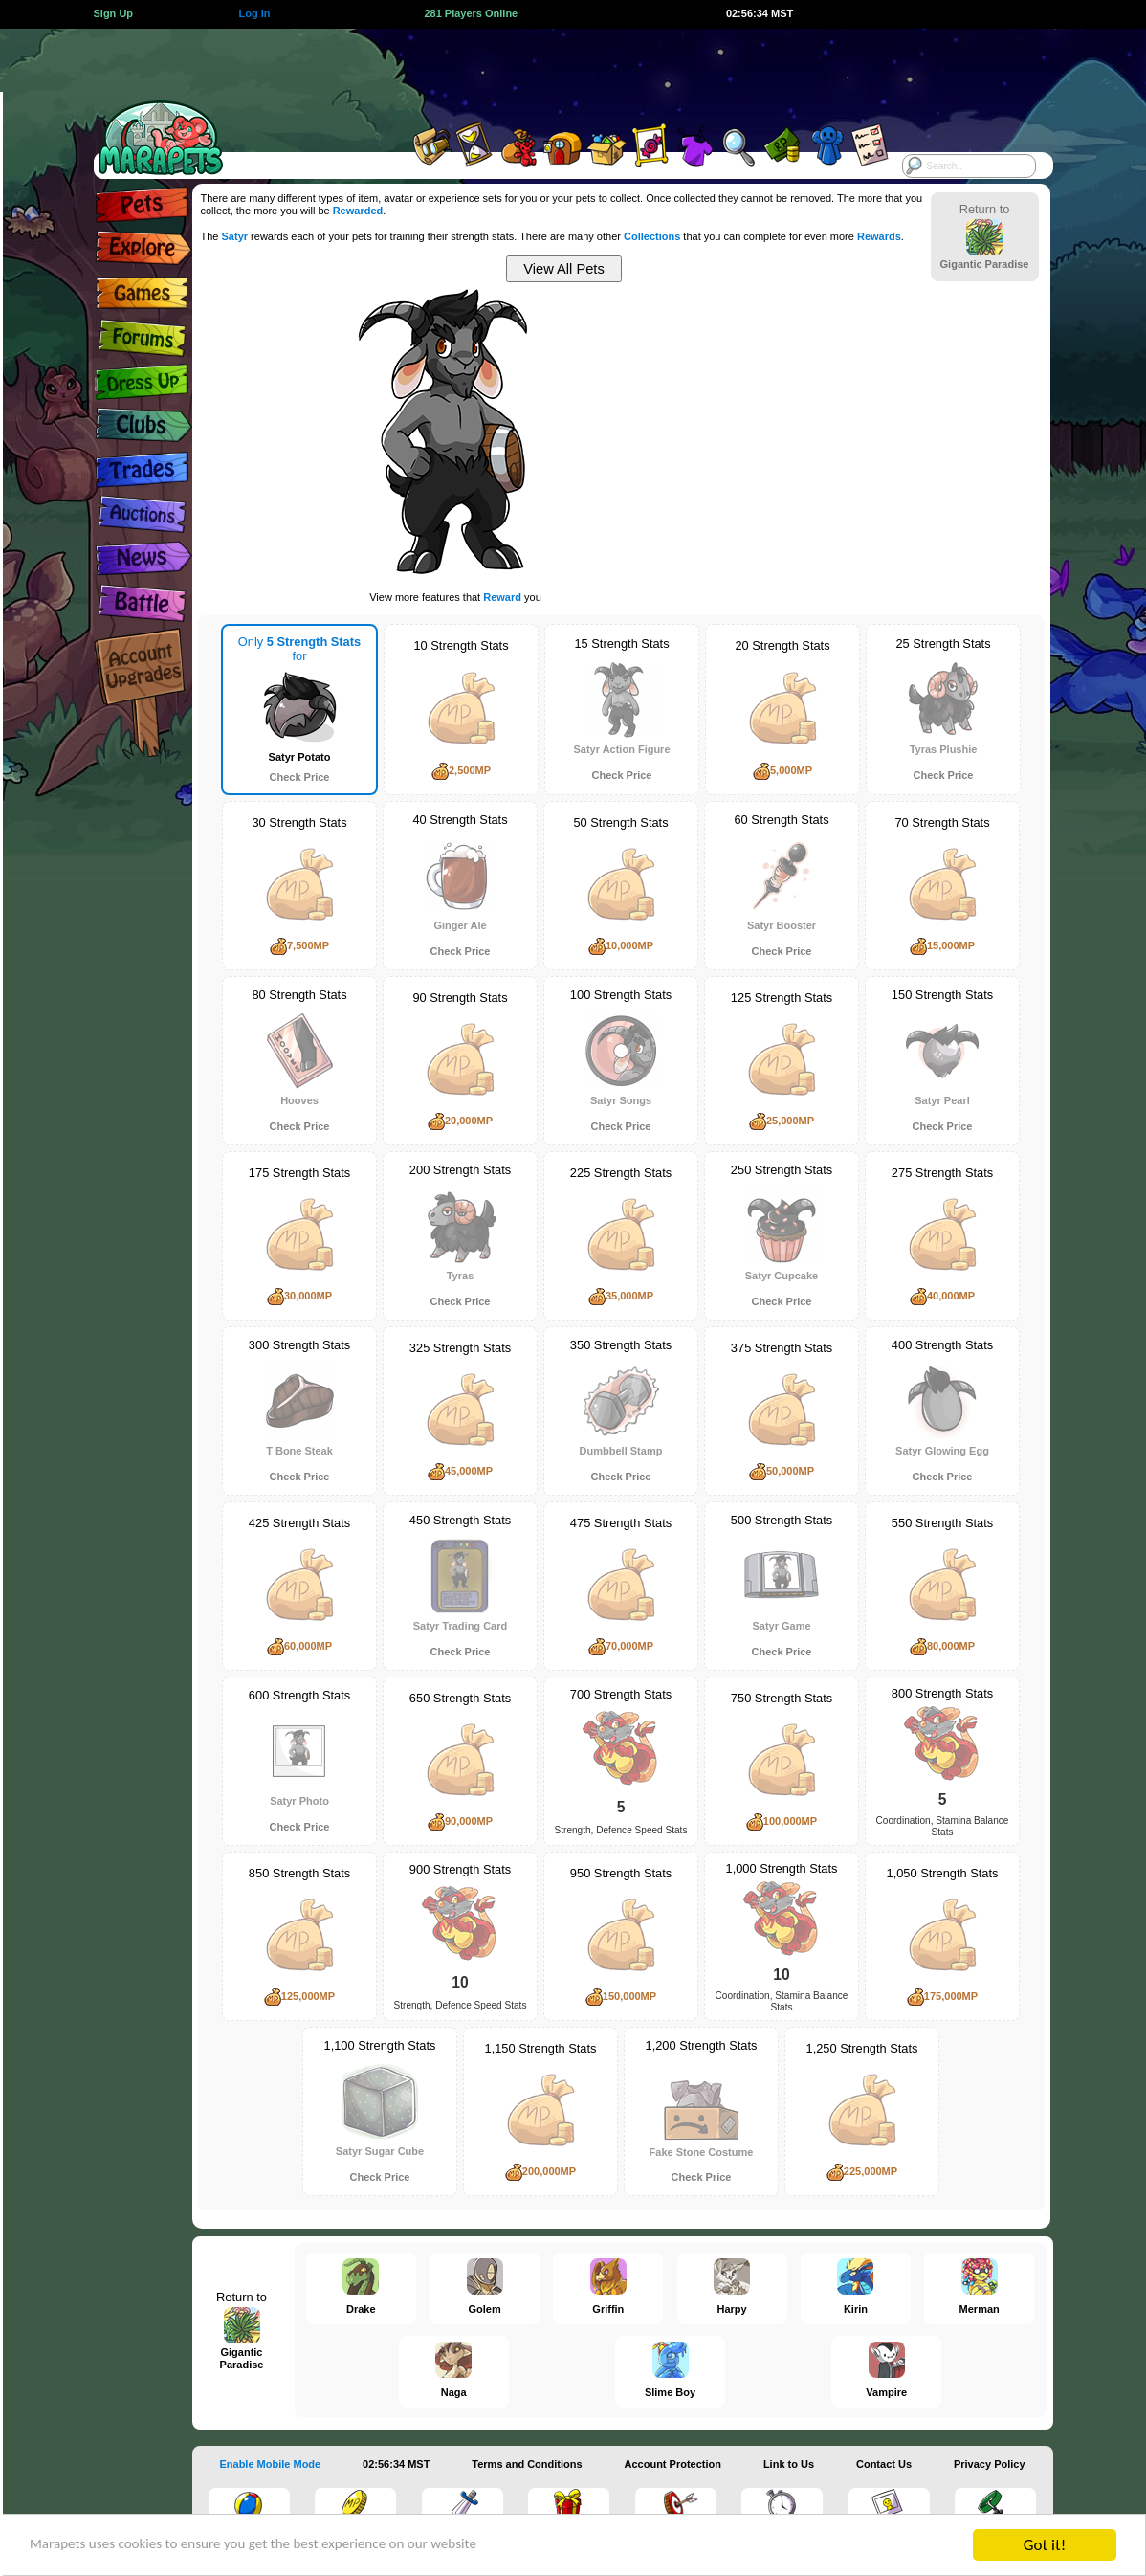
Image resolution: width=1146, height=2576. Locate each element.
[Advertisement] (556, 72)
